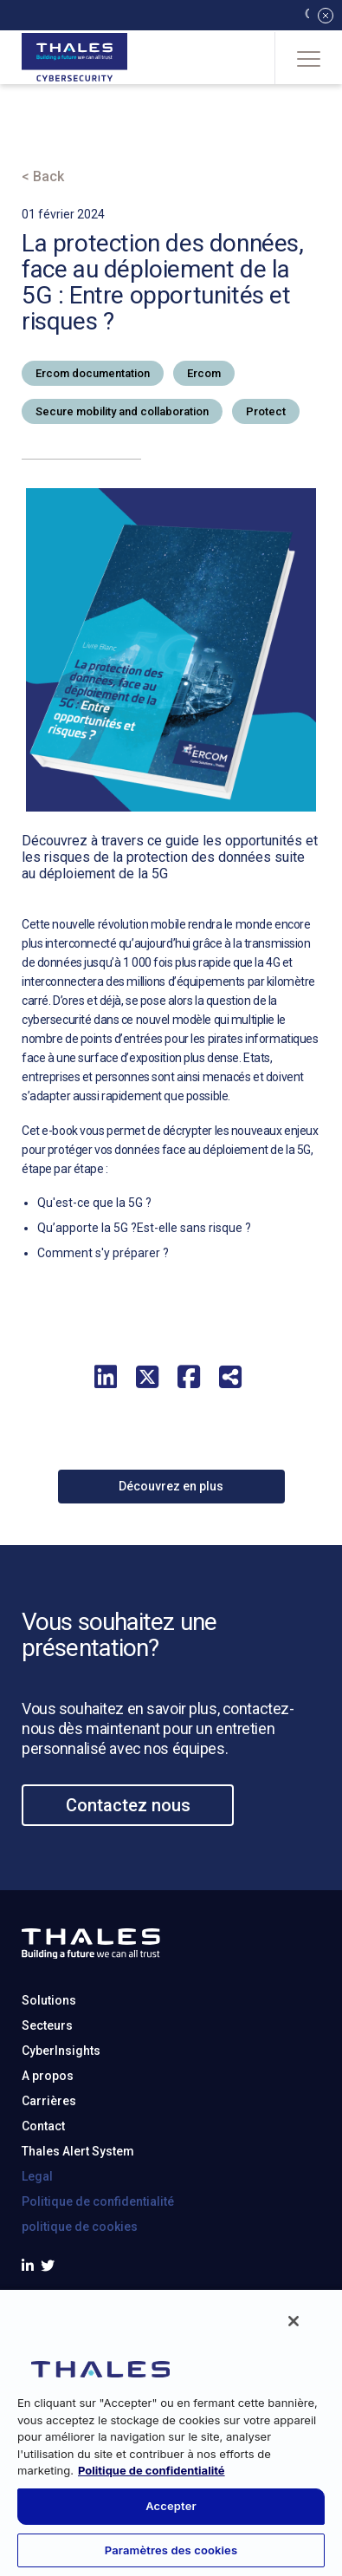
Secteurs (47, 2101)
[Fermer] (293, 2321)
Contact (43, 2201)
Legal (37, 2252)
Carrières (49, 2176)
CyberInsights (61, 2126)
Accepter (171, 2506)
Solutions (49, 2076)
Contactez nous (128, 1879)
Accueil (47, 127)
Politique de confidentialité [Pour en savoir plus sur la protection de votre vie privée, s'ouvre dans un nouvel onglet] (151, 2470)
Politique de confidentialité (98, 2277)
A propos (48, 2151)
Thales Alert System (78, 2227)
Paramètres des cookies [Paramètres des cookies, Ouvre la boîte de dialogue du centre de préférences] (171, 2550)
